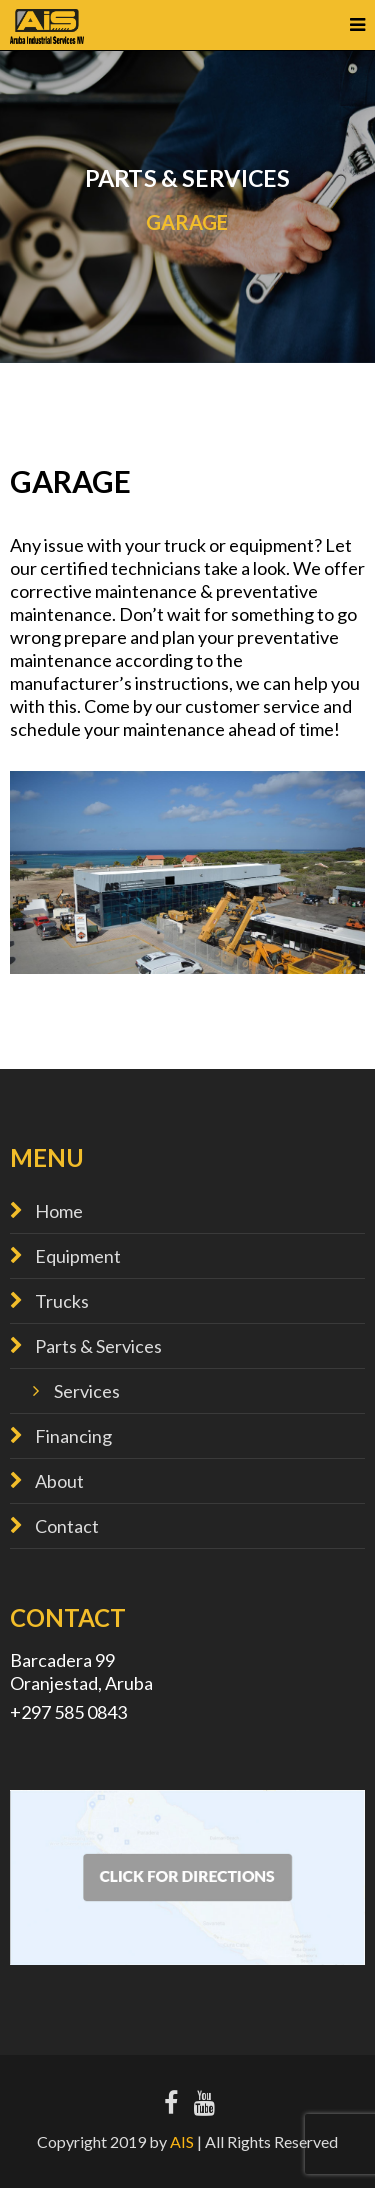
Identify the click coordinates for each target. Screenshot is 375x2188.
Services (87, 1391)
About (59, 1481)
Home (59, 1211)
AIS (182, 2141)
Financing (73, 1436)
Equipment (78, 1256)
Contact (67, 1526)
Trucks (62, 1301)
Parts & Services (98, 1346)
